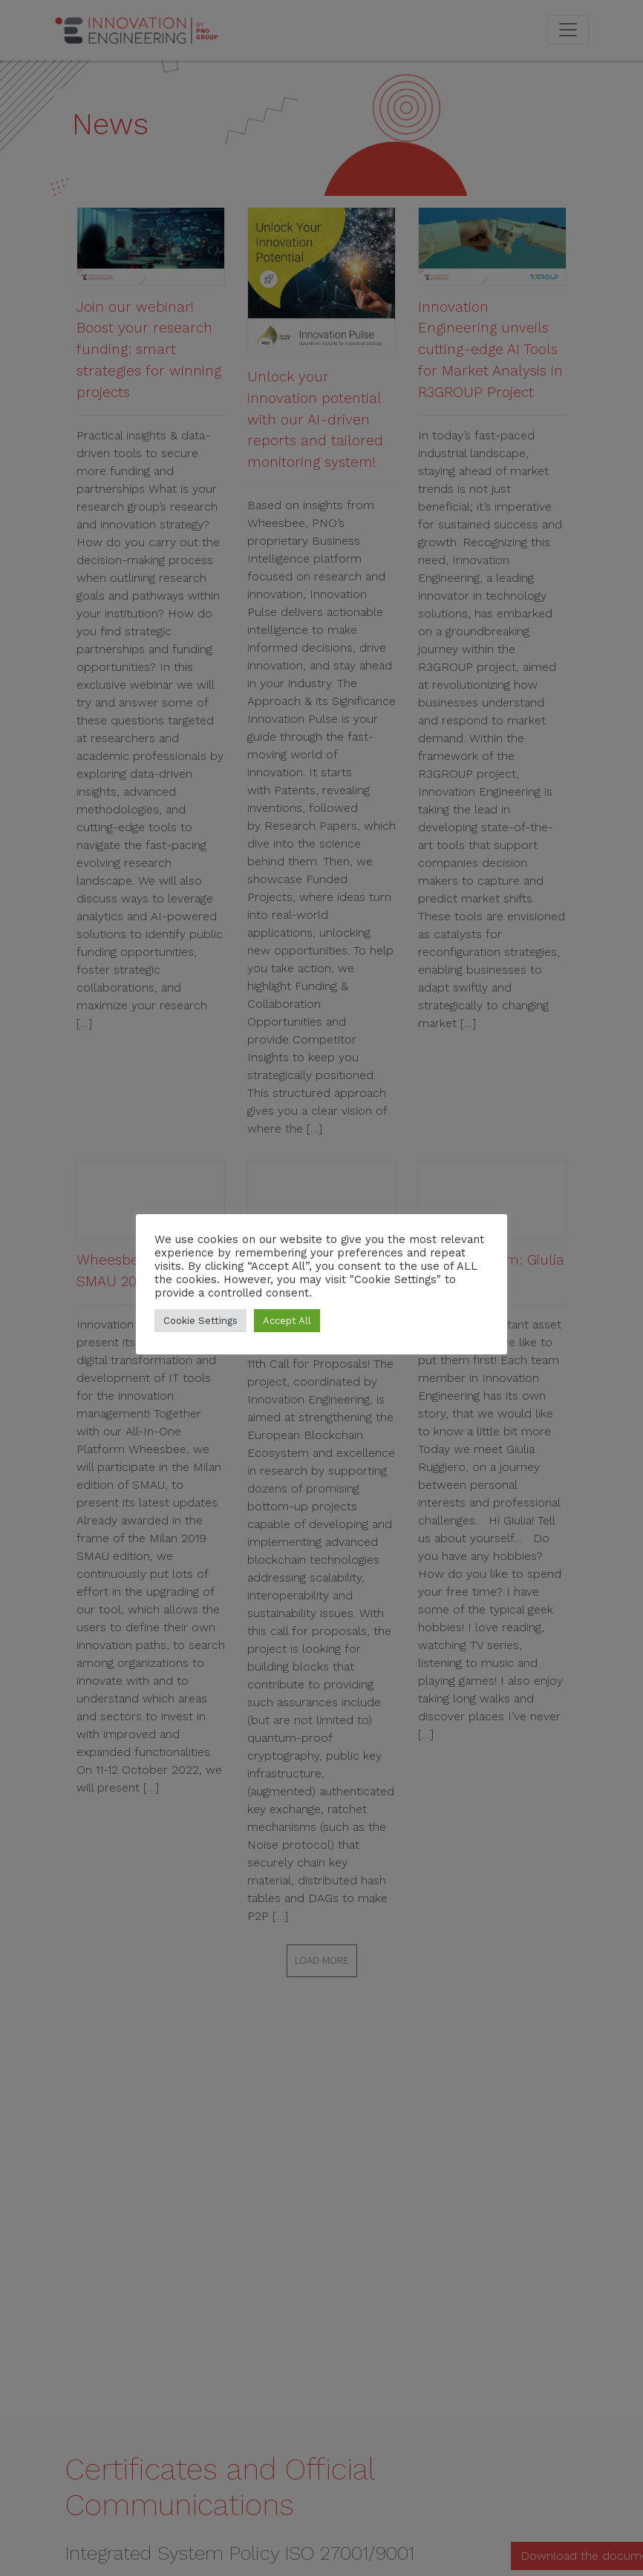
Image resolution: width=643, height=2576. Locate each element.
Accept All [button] (287, 1320)
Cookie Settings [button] (200, 1320)
